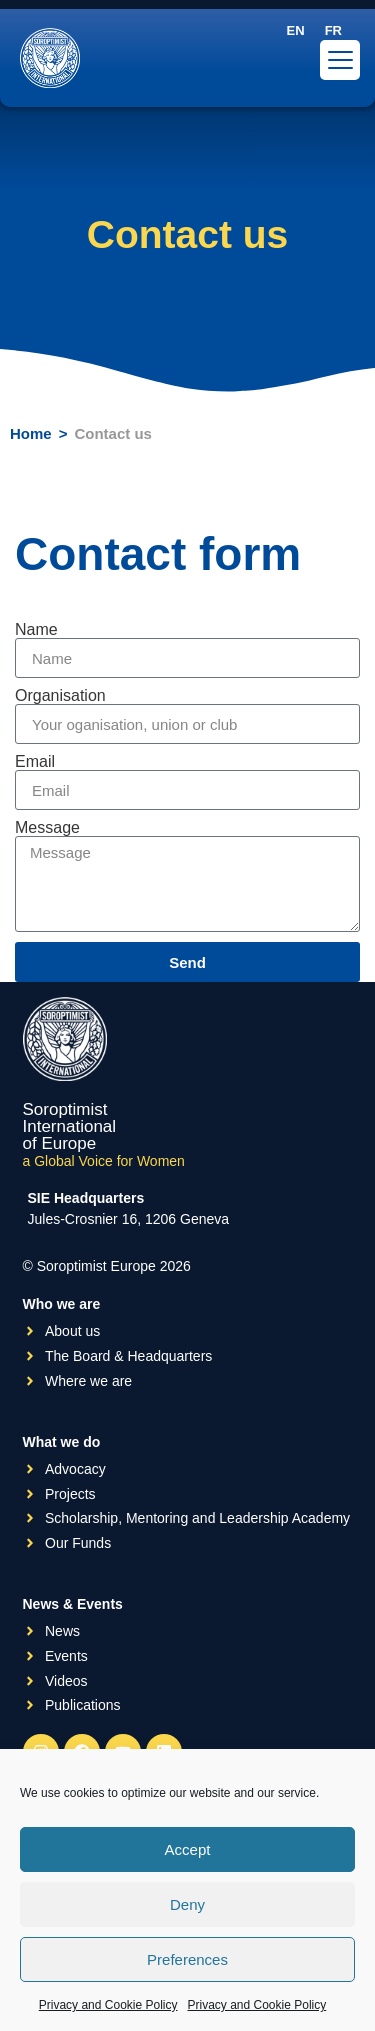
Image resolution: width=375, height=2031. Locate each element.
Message (47, 828)
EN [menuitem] (296, 30)
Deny (187, 1904)
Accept (188, 1849)
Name (36, 630)
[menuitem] (296, 30)
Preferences (187, 1959)
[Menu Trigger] (340, 60)
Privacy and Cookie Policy (108, 2005)
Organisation (60, 696)
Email (35, 762)
